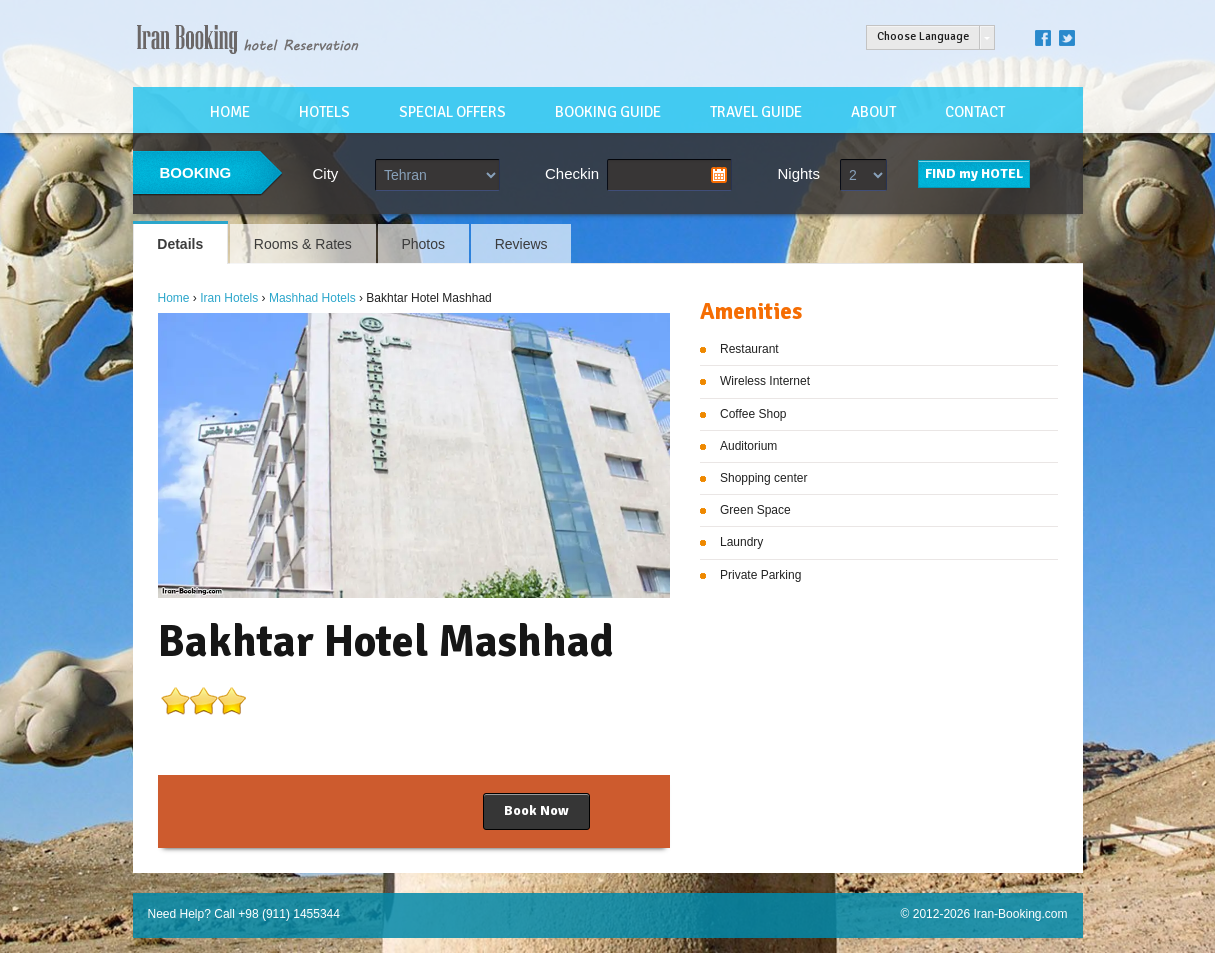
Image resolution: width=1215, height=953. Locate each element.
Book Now (536, 810)
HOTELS (324, 112)
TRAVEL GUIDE (756, 112)
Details (180, 244)
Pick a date (719, 175)
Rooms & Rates (303, 244)
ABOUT (873, 112)
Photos (423, 244)
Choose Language (923, 36)
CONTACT (975, 112)
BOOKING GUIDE (608, 112)
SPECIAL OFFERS (452, 112)
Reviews (521, 244)
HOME (230, 112)
